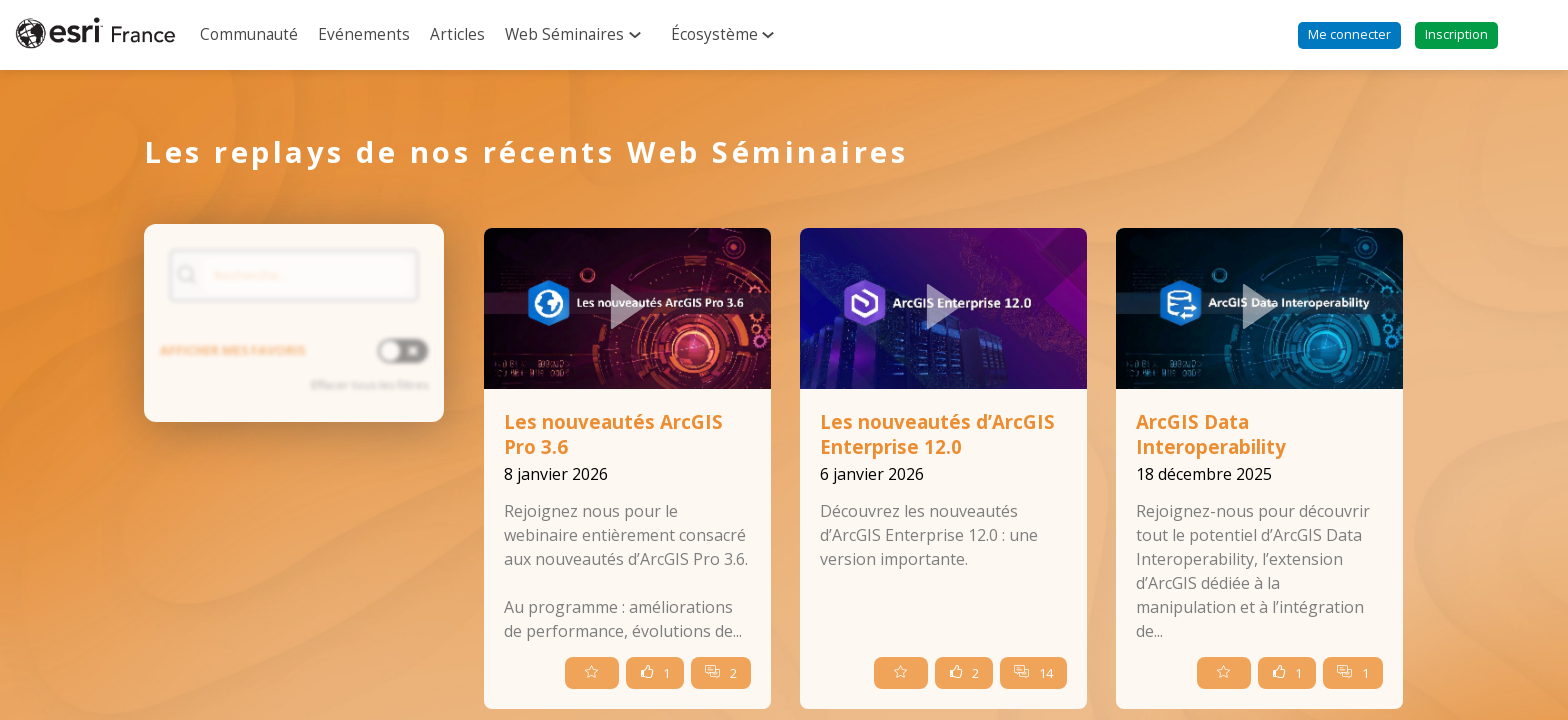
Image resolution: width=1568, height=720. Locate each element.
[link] (249, 35)
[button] (1349, 35)
